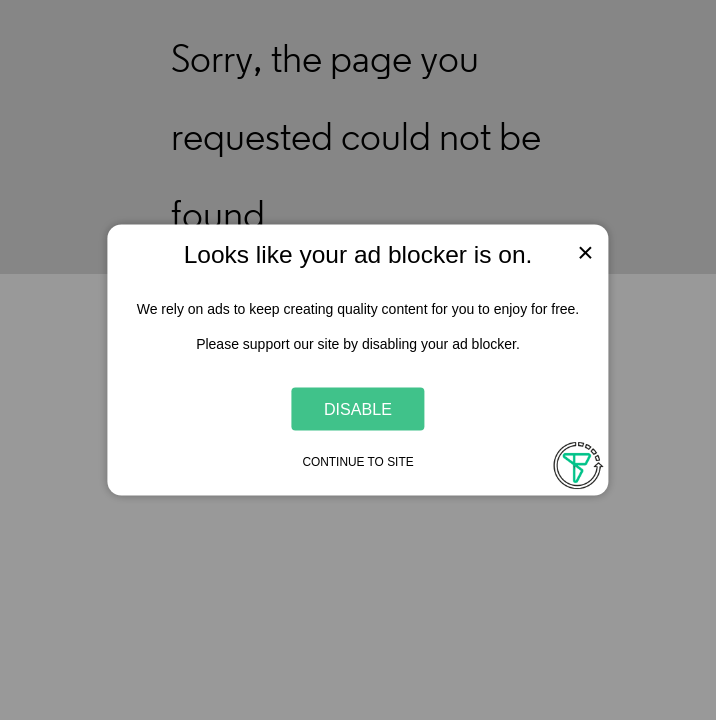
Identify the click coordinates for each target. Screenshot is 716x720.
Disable (358, 408)
